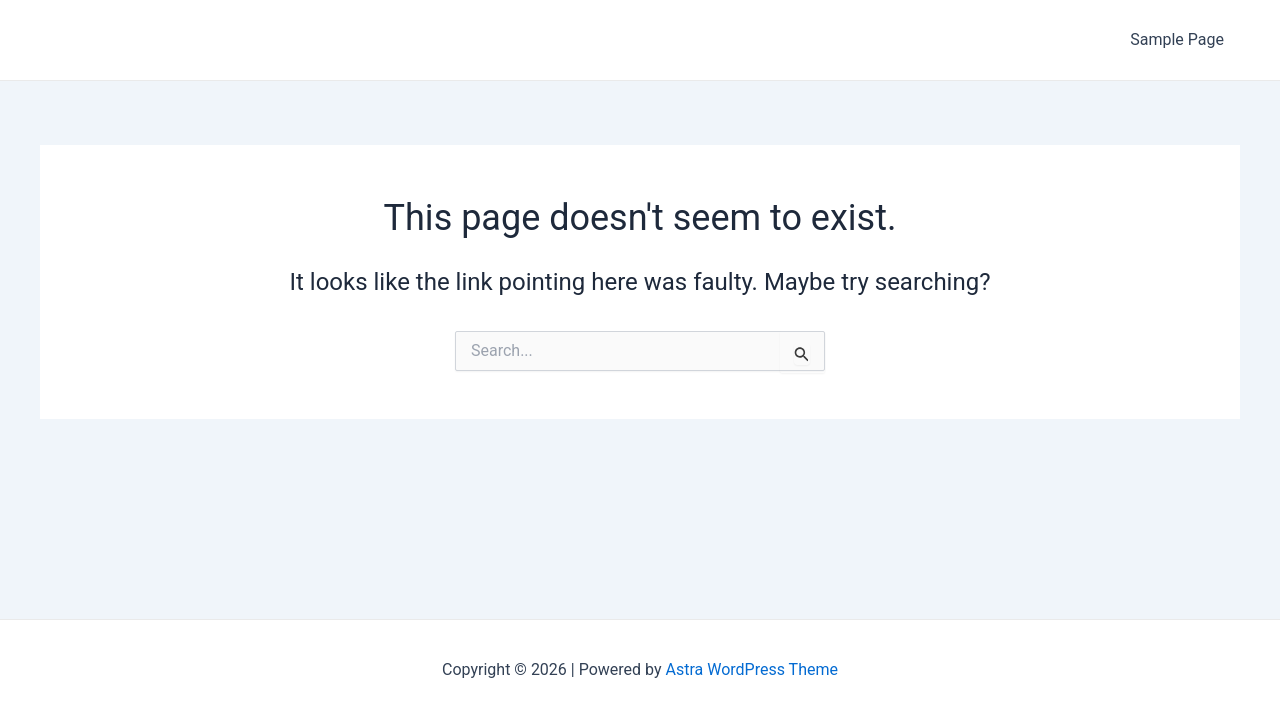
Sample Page (1177, 39)
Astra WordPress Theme (752, 669)
